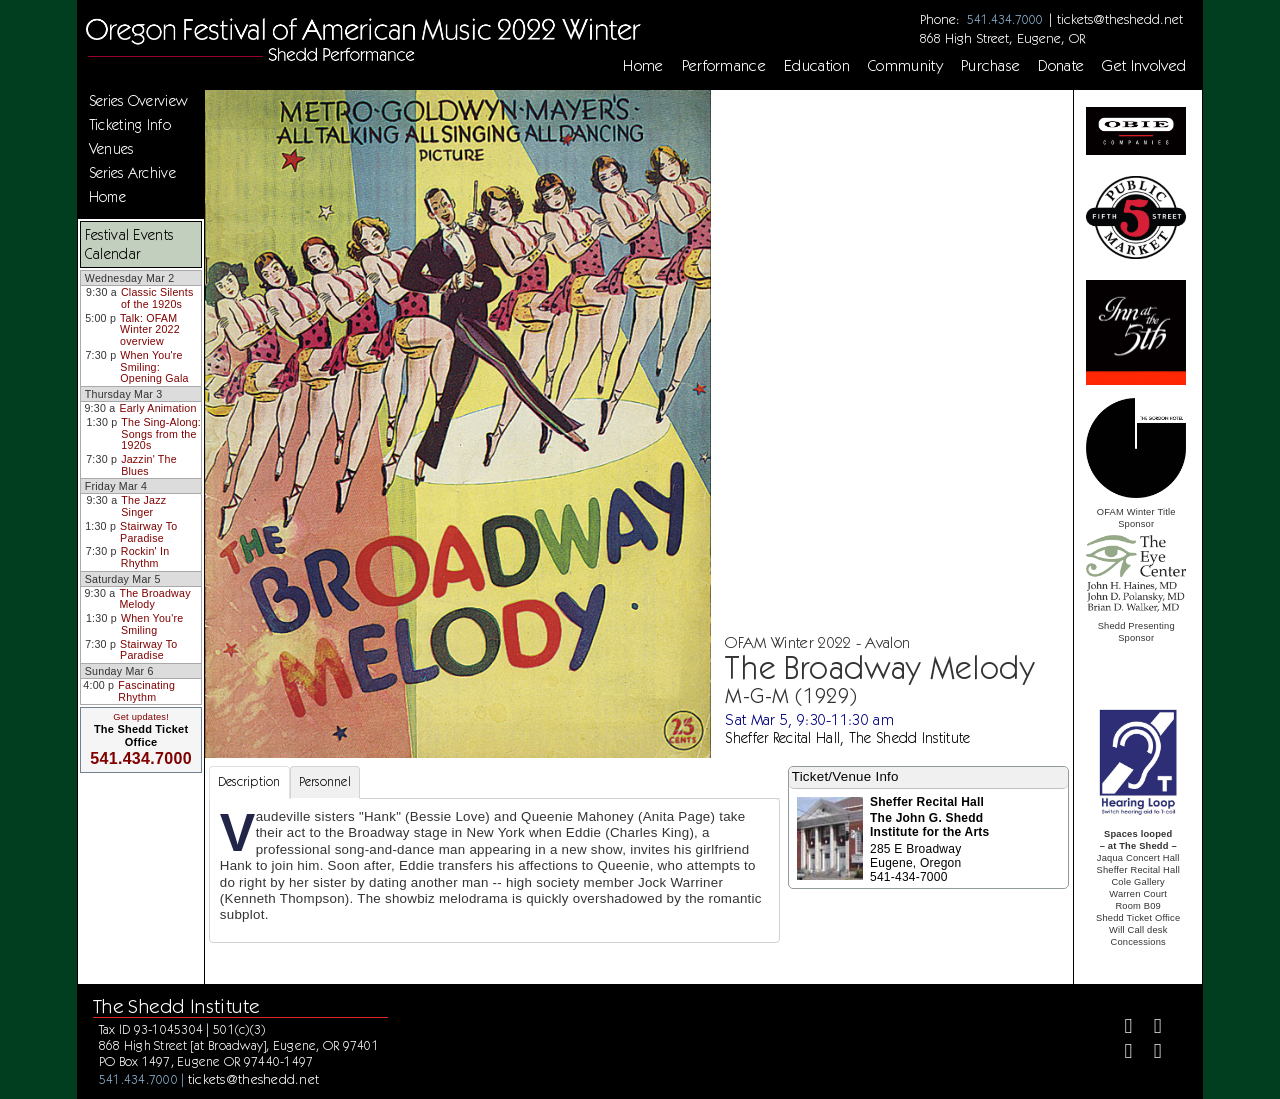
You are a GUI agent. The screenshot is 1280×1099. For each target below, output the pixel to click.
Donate (1061, 66)
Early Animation (157, 408)
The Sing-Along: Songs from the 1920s (161, 433)
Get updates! (141, 717)
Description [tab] (249, 781)
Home (643, 66)
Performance (724, 66)
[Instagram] (1119, 1053)
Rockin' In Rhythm (145, 557)
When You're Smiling (152, 624)
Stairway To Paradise (148, 532)
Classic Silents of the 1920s (157, 298)
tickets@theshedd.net (1120, 19)
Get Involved (1144, 66)
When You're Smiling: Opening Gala (154, 366)
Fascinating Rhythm (146, 691)
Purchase (991, 66)
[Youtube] (1149, 1053)
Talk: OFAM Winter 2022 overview (150, 329)
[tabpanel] (494, 870)
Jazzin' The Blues (149, 465)
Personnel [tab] (325, 781)
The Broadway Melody (154, 599)
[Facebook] (1119, 1028)
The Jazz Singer (143, 506)
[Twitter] (1149, 1028)
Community (905, 66)
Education (817, 66)
